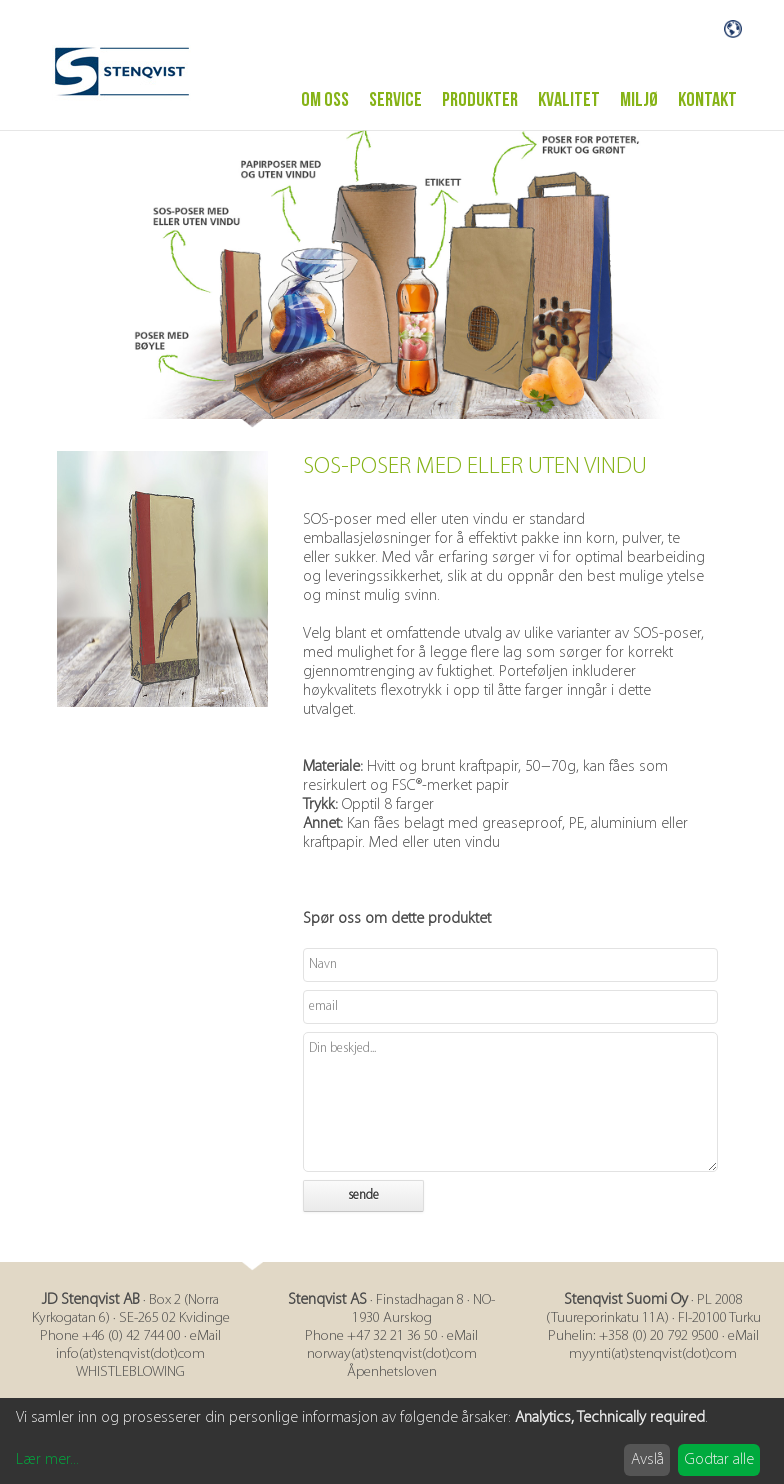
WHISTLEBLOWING (130, 1364)
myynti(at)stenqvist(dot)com (653, 1346)
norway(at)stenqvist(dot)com (392, 1346)
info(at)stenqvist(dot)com (130, 1346)
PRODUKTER (480, 92)
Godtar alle (719, 1452)
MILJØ (639, 92)
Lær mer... (47, 1452)
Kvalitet (569, 92)
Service (395, 92)
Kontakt (707, 92)
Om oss (325, 92)
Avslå (647, 1452)
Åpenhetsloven (392, 1364)
